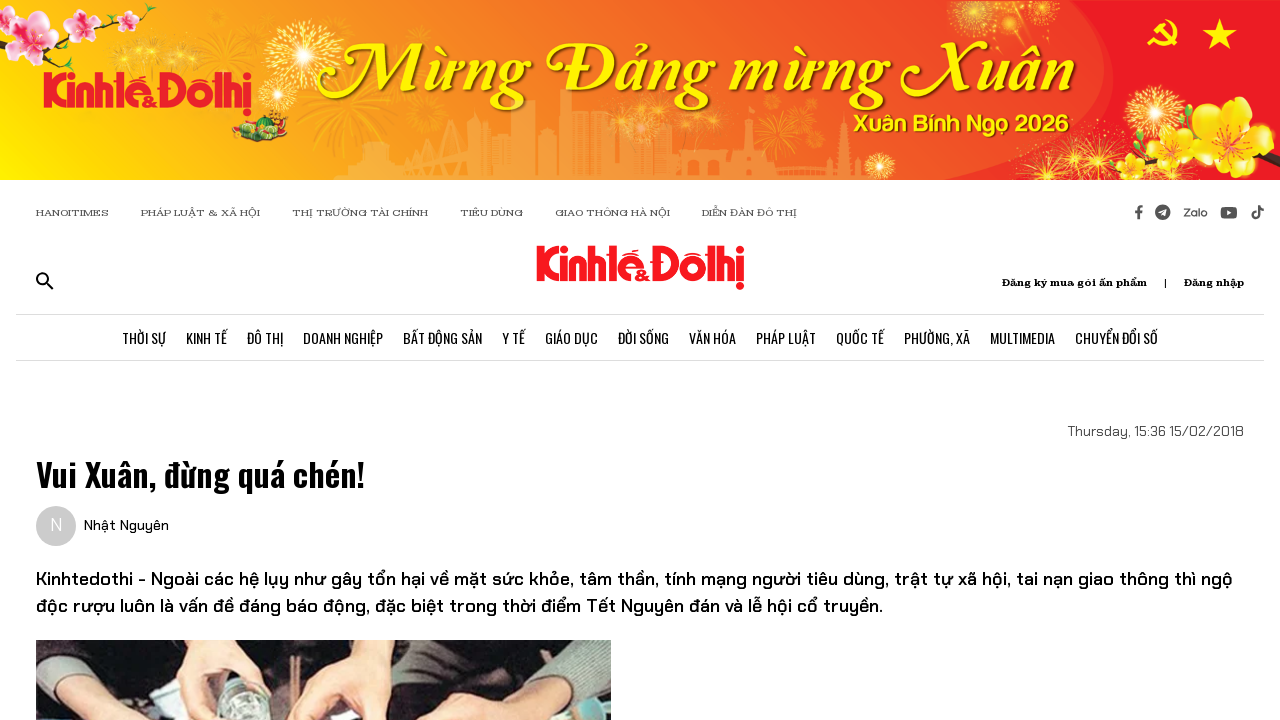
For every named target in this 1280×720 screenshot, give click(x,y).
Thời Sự (144, 337)
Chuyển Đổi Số (1116, 337)
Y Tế (513, 337)
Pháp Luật (786, 337)
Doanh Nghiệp (343, 337)
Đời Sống (643, 337)
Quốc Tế (860, 337)
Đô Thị (265, 337)
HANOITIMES (72, 212)
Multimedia (1022, 337)
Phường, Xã (937, 337)
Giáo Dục (571, 337)
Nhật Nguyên (126, 525)
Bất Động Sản (442, 337)
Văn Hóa (712, 337)
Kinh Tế (206, 337)
